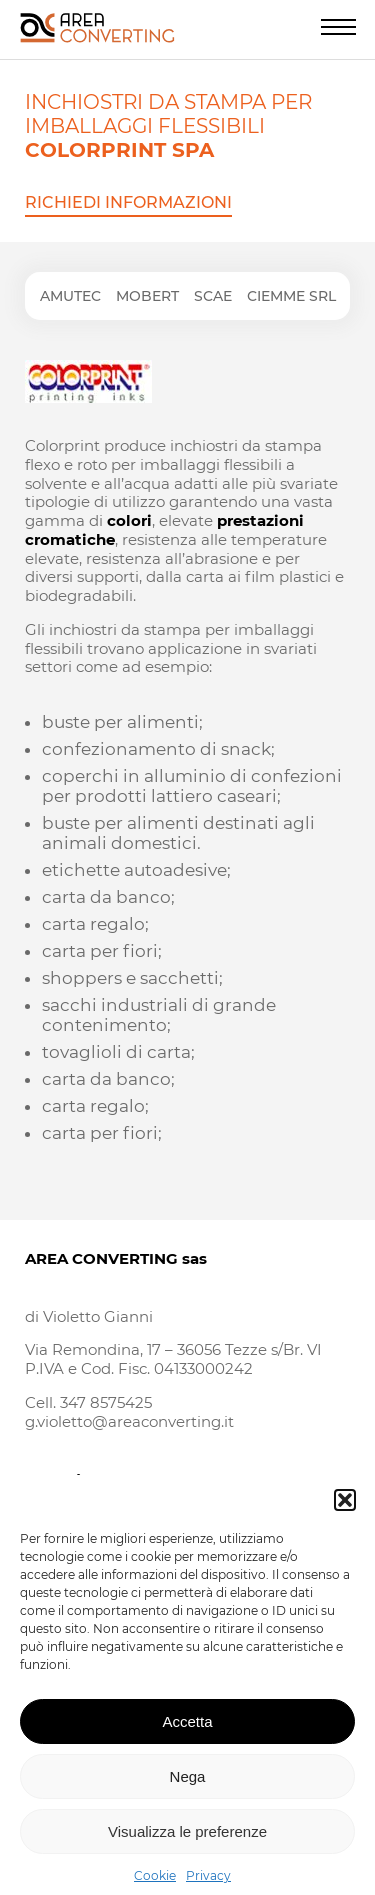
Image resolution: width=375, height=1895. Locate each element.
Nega (188, 1791)
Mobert (147, 296)
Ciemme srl (291, 296)
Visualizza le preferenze (187, 1846)
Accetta (187, 1736)
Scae (213, 296)
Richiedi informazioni (128, 202)
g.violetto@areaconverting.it (129, 1421)
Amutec (70, 296)
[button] (345, 1515)
